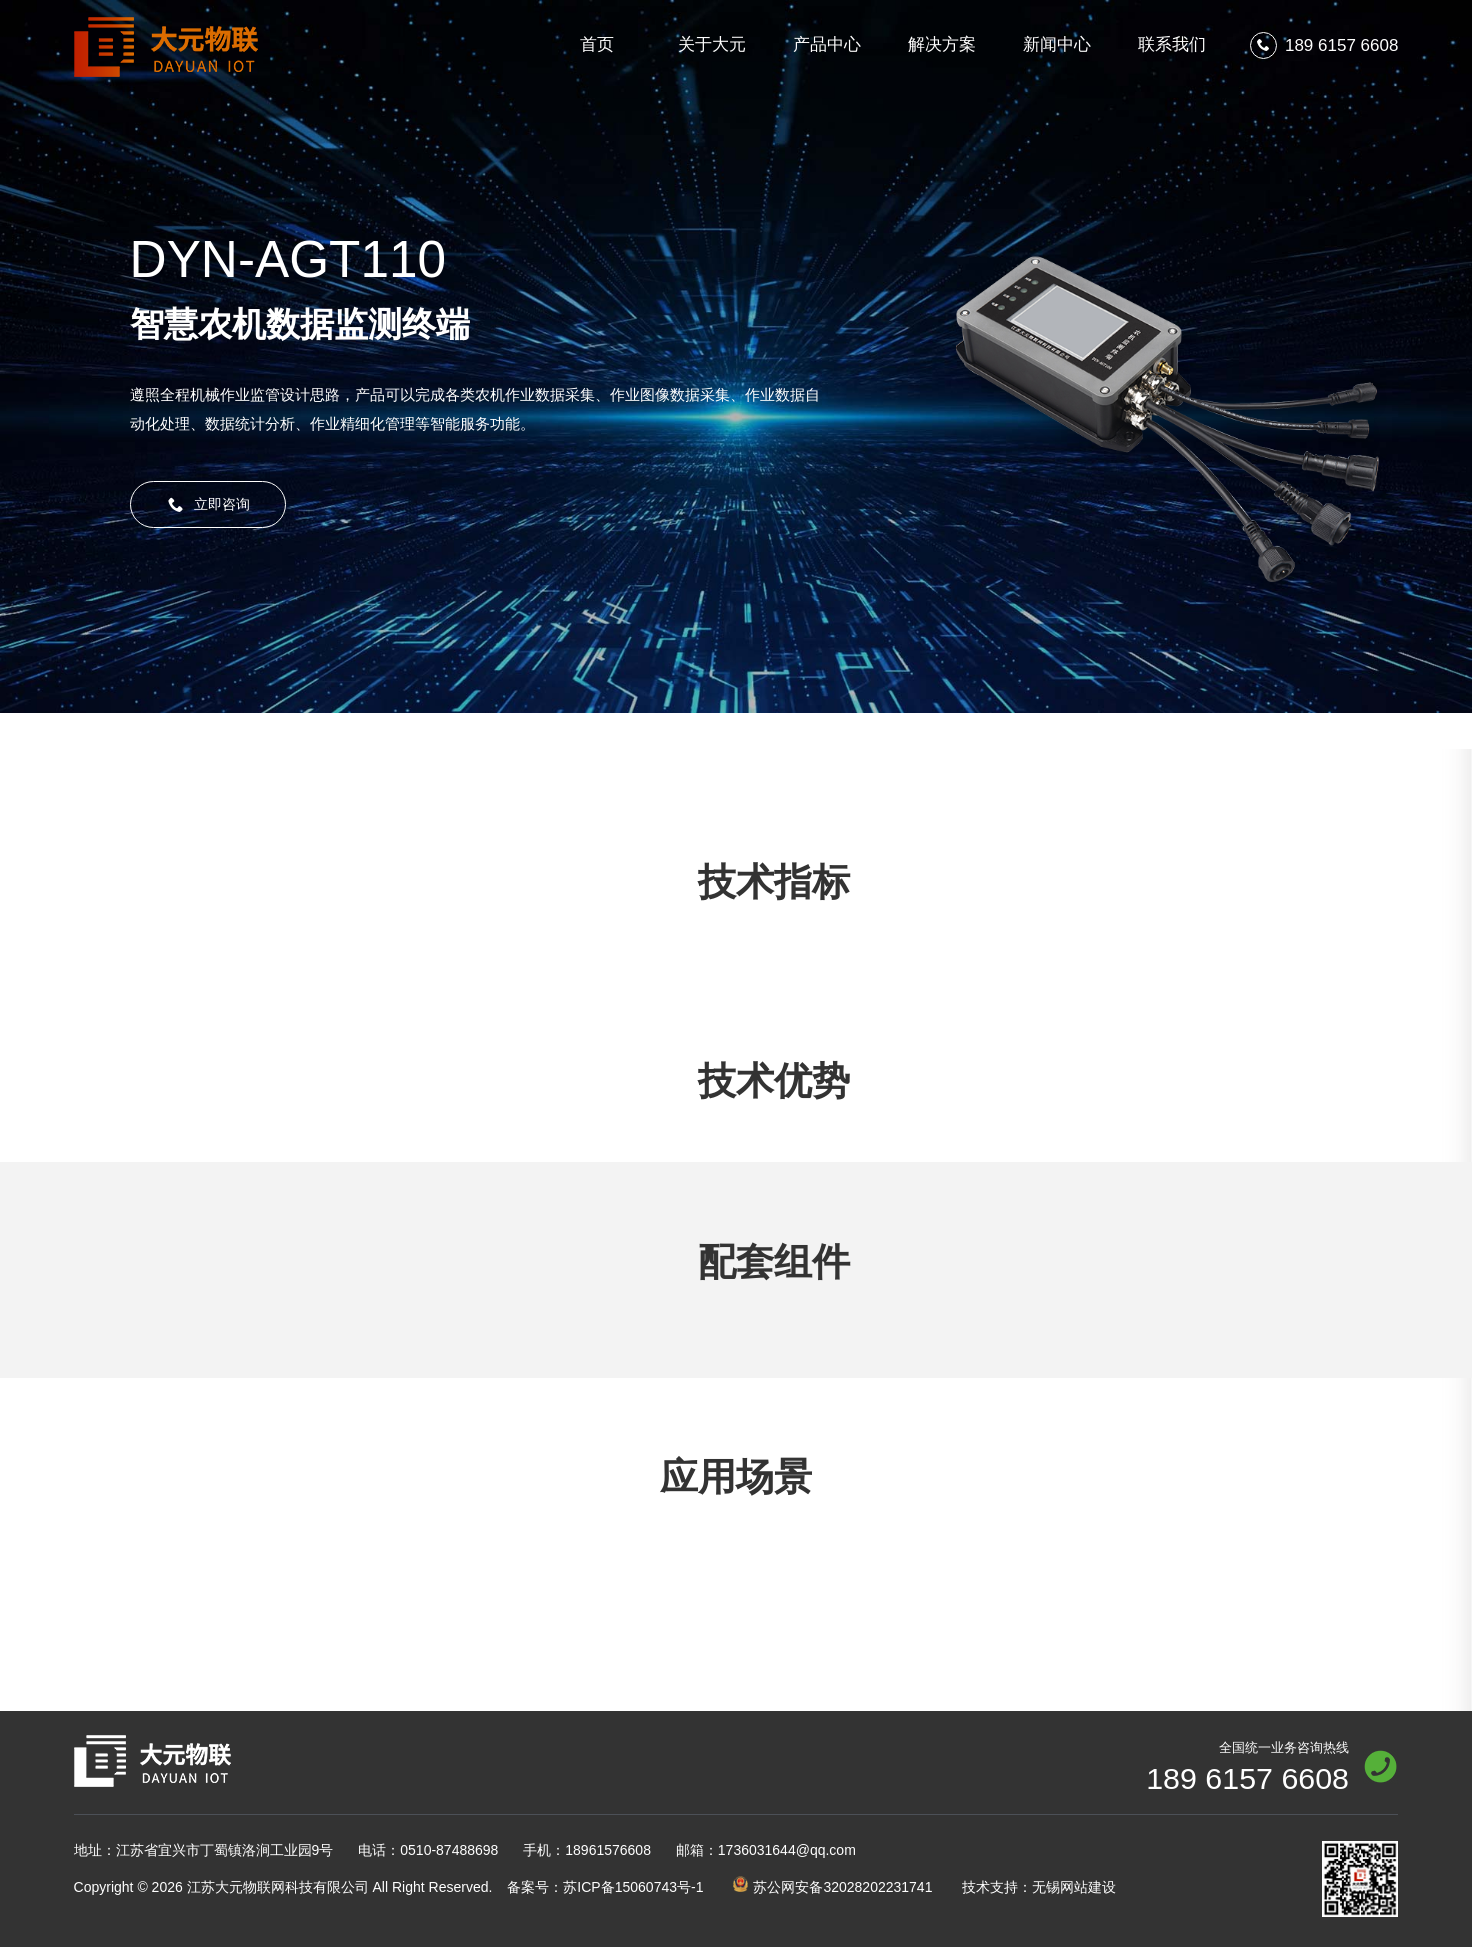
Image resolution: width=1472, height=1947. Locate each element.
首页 (597, 44)
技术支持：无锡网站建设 (1039, 1887)
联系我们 (1172, 44)
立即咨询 (208, 504)
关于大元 (712, 44)
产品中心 (827, 44)
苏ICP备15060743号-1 (605, 1887)
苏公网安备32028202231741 (832, 1885)
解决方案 (942, 44)
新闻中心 (1057, 44)
